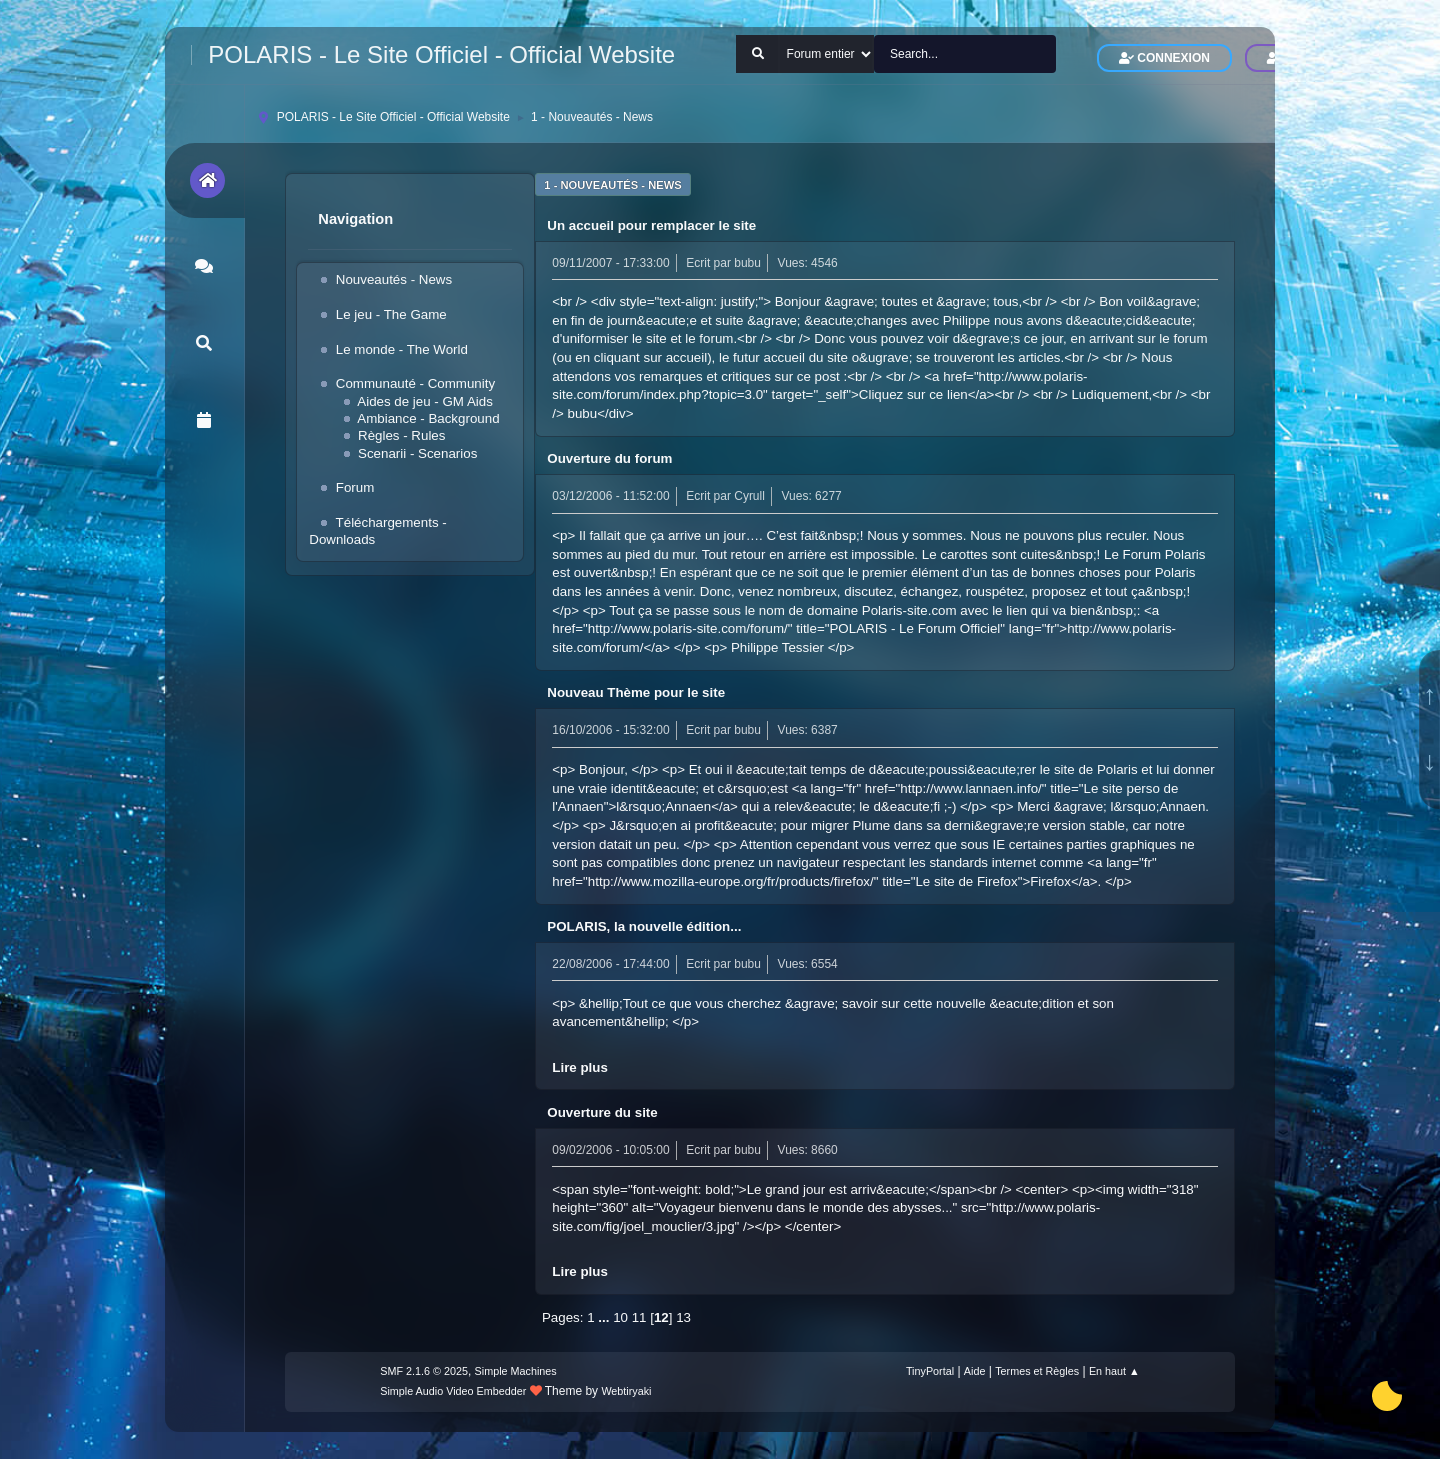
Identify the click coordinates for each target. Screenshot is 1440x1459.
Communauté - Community (415, 383)
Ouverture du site (602, 1112)
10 (620, 1317)
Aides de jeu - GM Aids (425, 401)
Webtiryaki (626, 1391)
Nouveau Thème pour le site (636, 692)
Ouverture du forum (609, 458)
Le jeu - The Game (391, 314)
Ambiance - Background (428, 418)
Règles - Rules (401, 435)
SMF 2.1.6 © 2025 (424, 1371)
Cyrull (749, 496)
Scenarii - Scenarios (417, 453)
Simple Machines (516, 1371)
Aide (975, 1371)
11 (639, 1317)
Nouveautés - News (394, 279)
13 (683, 1317)
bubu (747, 263)
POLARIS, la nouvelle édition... (644, 926)
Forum (355, 487)
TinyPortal (930, 1371)
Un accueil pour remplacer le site (651, 225)
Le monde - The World (402, 349)
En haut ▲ (1114, 1371)
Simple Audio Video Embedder (453, 1391)
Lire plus (580, 1067)
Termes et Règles (1037, 1371)
